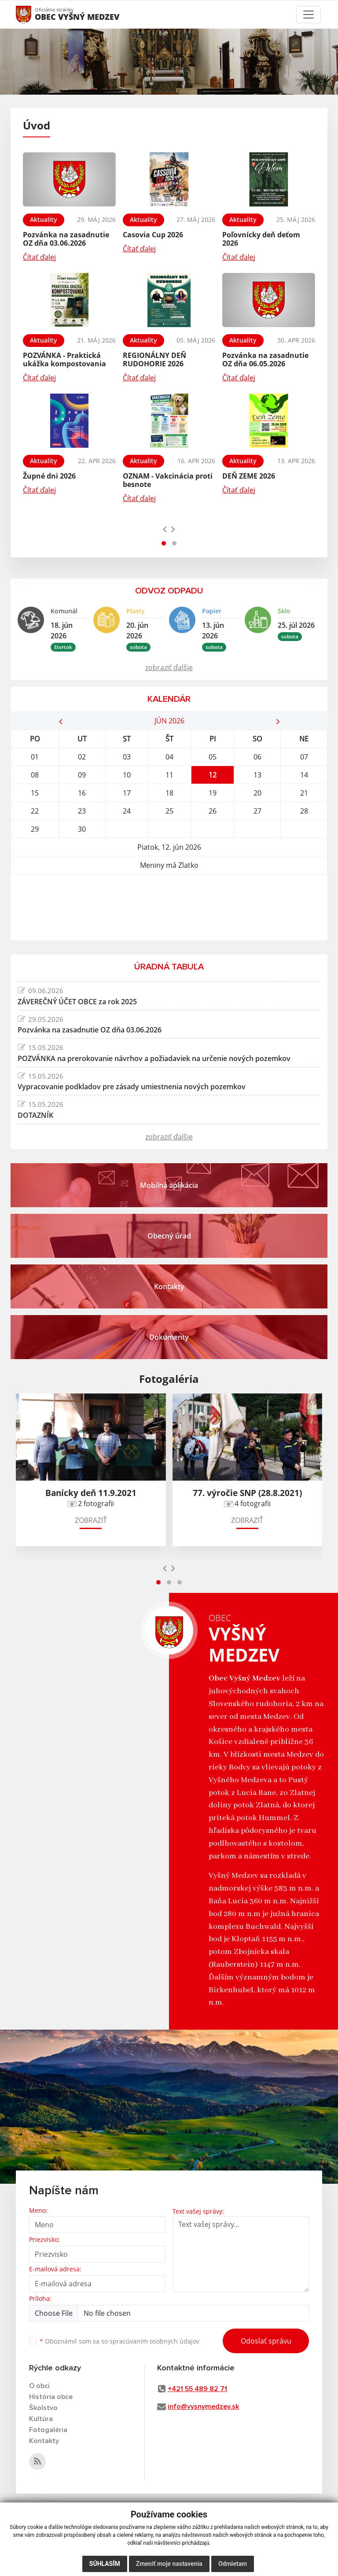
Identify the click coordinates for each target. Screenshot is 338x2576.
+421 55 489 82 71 (197, 2388)
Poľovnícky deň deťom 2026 (261, 239)
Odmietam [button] (232, 2563)
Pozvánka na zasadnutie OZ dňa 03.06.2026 (66, 239)
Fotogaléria (48, 2429)
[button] (163, 543)
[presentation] (165, 529)
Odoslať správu (266, 2341)
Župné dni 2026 (49, 476)
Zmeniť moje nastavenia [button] (169, 2563)
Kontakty (44, 2440)
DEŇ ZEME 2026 (248, 476)
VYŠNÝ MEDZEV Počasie (169, 907)
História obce (51, 2396)
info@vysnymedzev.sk (203, 2406)
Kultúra (41, 2418)
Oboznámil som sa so (119, 2341)
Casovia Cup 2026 (153, 235)
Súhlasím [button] (104, 2563)
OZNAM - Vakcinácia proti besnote (168, 480)
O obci (39, 2385)
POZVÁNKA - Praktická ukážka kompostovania (64, 359)
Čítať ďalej (39, 257)
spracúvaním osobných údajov (154, 2341)
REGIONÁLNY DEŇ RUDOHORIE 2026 (154, 359)
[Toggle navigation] (308, 14)
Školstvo (43, 2407)
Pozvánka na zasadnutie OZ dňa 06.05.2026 (265, 359)
